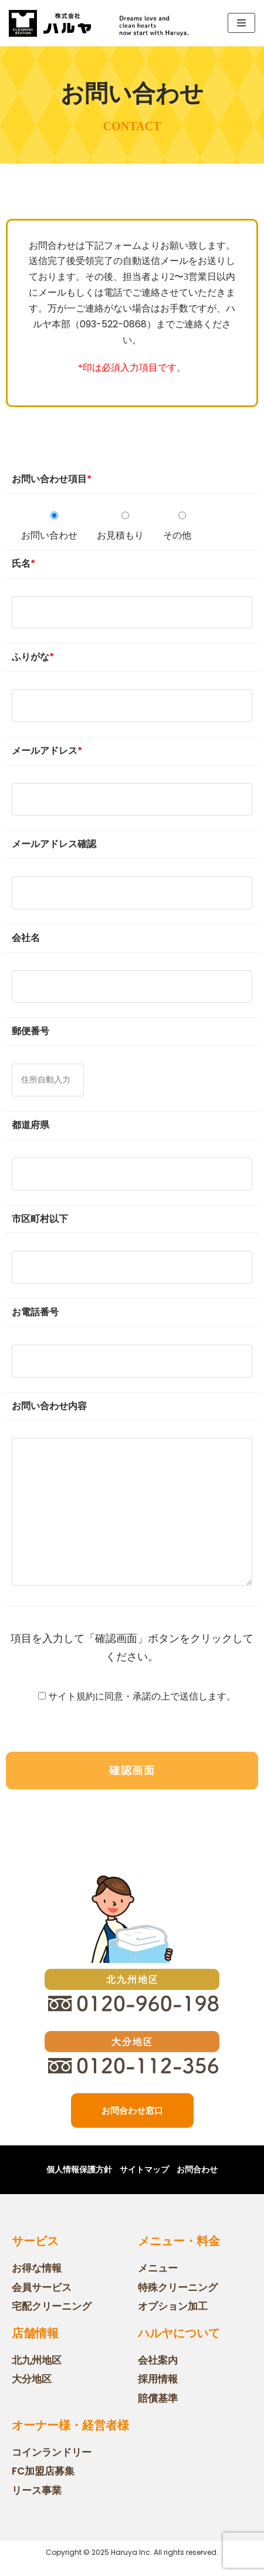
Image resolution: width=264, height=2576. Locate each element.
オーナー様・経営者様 (70, 2425)
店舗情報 (35, 2333)
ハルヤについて (179, 2333)
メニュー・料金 (179, 2241)
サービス (35, 2241)
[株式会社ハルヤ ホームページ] (50, 23)
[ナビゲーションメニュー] (241, 23)
